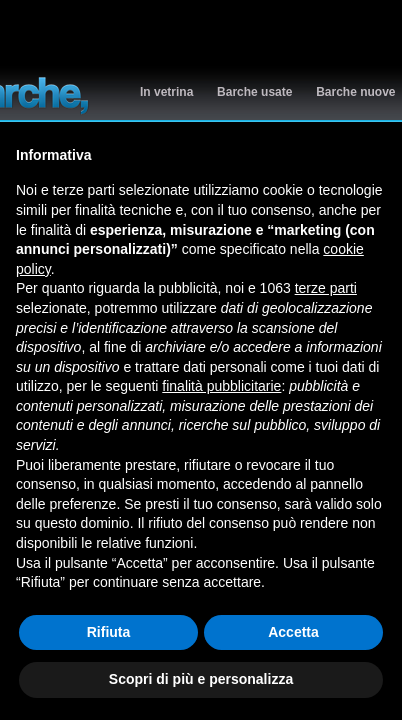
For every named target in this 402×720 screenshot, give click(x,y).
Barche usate (254, 92)
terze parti (326, 288)
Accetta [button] (293, 632)
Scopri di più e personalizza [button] (201, 679)
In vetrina (166, 92)
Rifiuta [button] (109, 632)
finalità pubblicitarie (221, 386)
